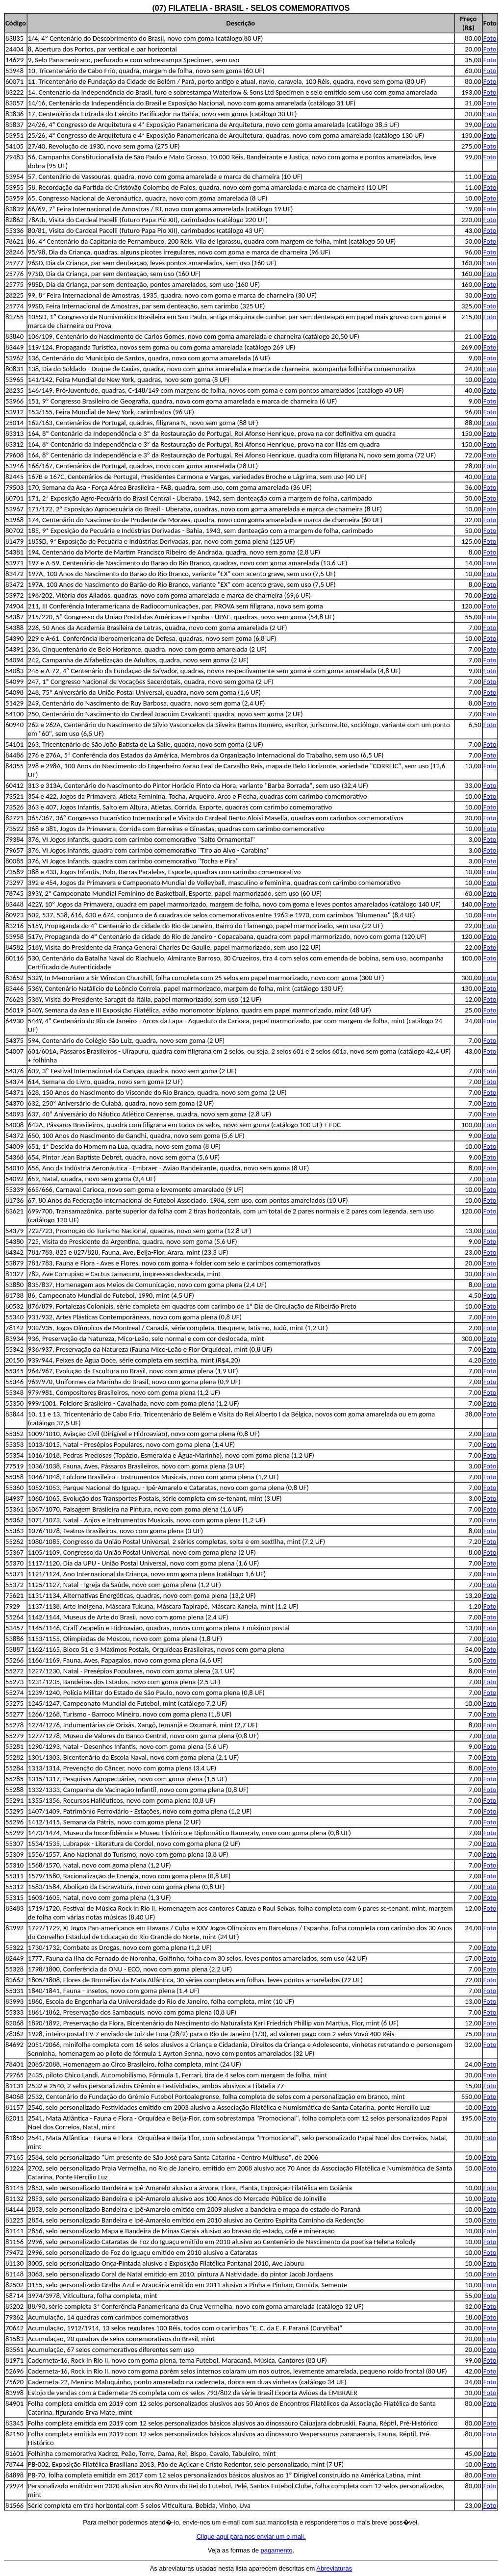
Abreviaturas (334, 2568)
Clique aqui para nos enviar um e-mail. (251, 2536)
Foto (490, 38)
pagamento (276, 2550)
